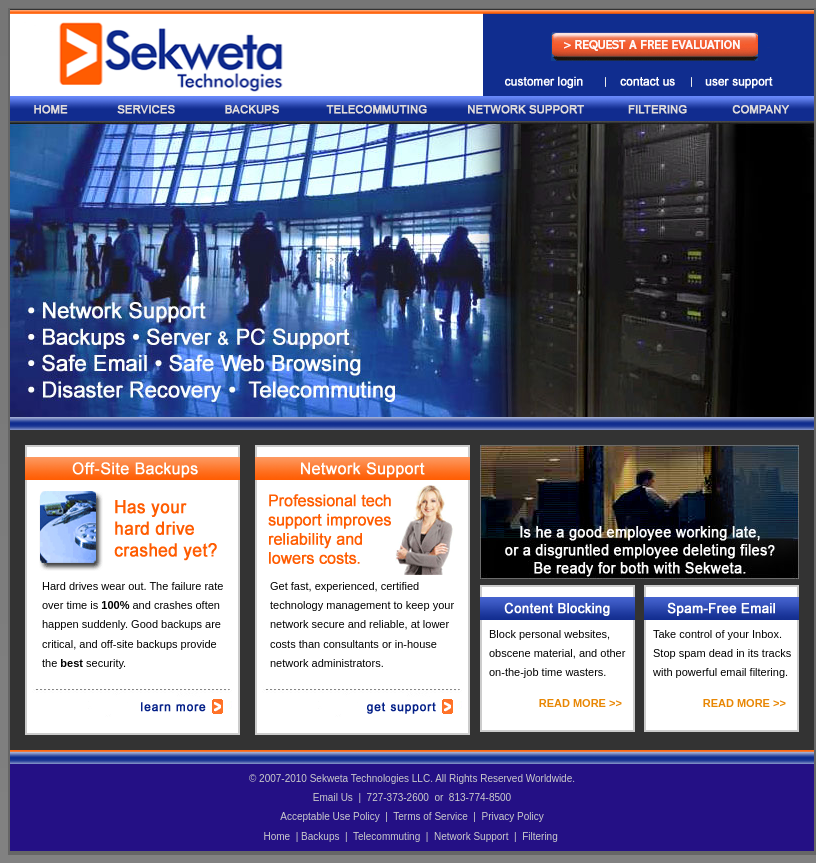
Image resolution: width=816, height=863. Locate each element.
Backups (320, 836)
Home (276, 836)
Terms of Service (430, 816)
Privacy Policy (512, 816)
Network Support (471, 836)
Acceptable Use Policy (330, 816)
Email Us (333, 797)
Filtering (540, 836)
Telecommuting (386, 836)
